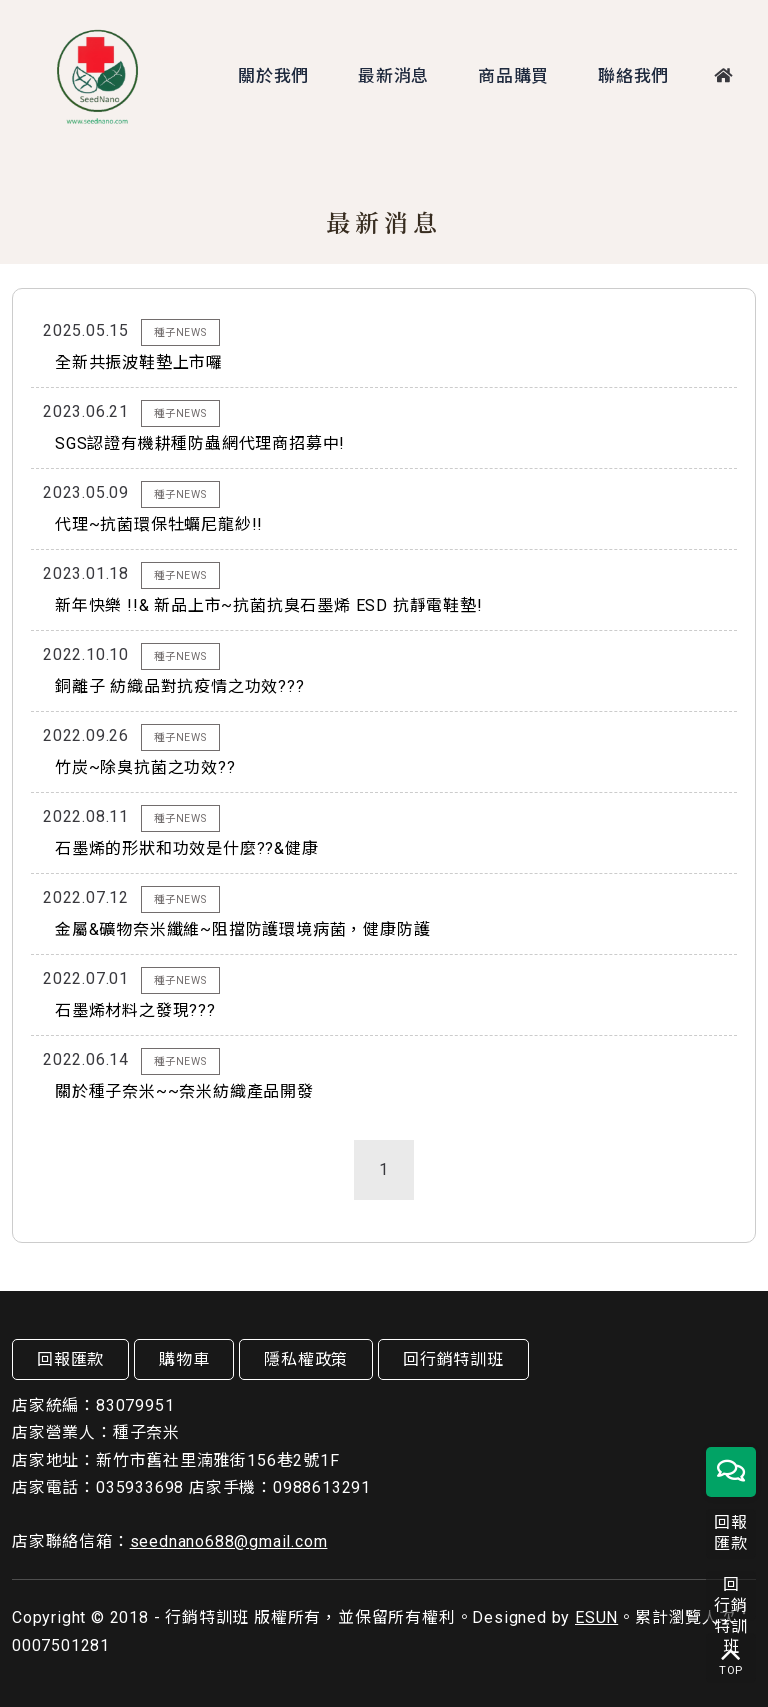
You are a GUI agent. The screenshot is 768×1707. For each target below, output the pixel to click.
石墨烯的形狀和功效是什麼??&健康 (187, 848)
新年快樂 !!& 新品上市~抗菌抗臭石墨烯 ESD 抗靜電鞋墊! (269, 605)
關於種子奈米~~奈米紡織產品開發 (184, 1091)
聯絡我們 (629, 75)
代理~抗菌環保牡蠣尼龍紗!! (159, 524)
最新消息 (389, 75)
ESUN (596, 1617)
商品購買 (509, 75)
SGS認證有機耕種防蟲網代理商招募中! (200, 443)
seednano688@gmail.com (229, 1541)
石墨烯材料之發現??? (135, 1010)
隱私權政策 (306, 1359)
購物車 (184, 1359)
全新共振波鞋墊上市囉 (139, 362)
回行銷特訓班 (453, 1359)
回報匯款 (70, 1359)
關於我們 (269, 75)
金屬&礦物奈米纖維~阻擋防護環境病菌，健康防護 (242, 929)
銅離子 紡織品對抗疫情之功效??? (180, 686)
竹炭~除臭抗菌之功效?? (145, 767)
